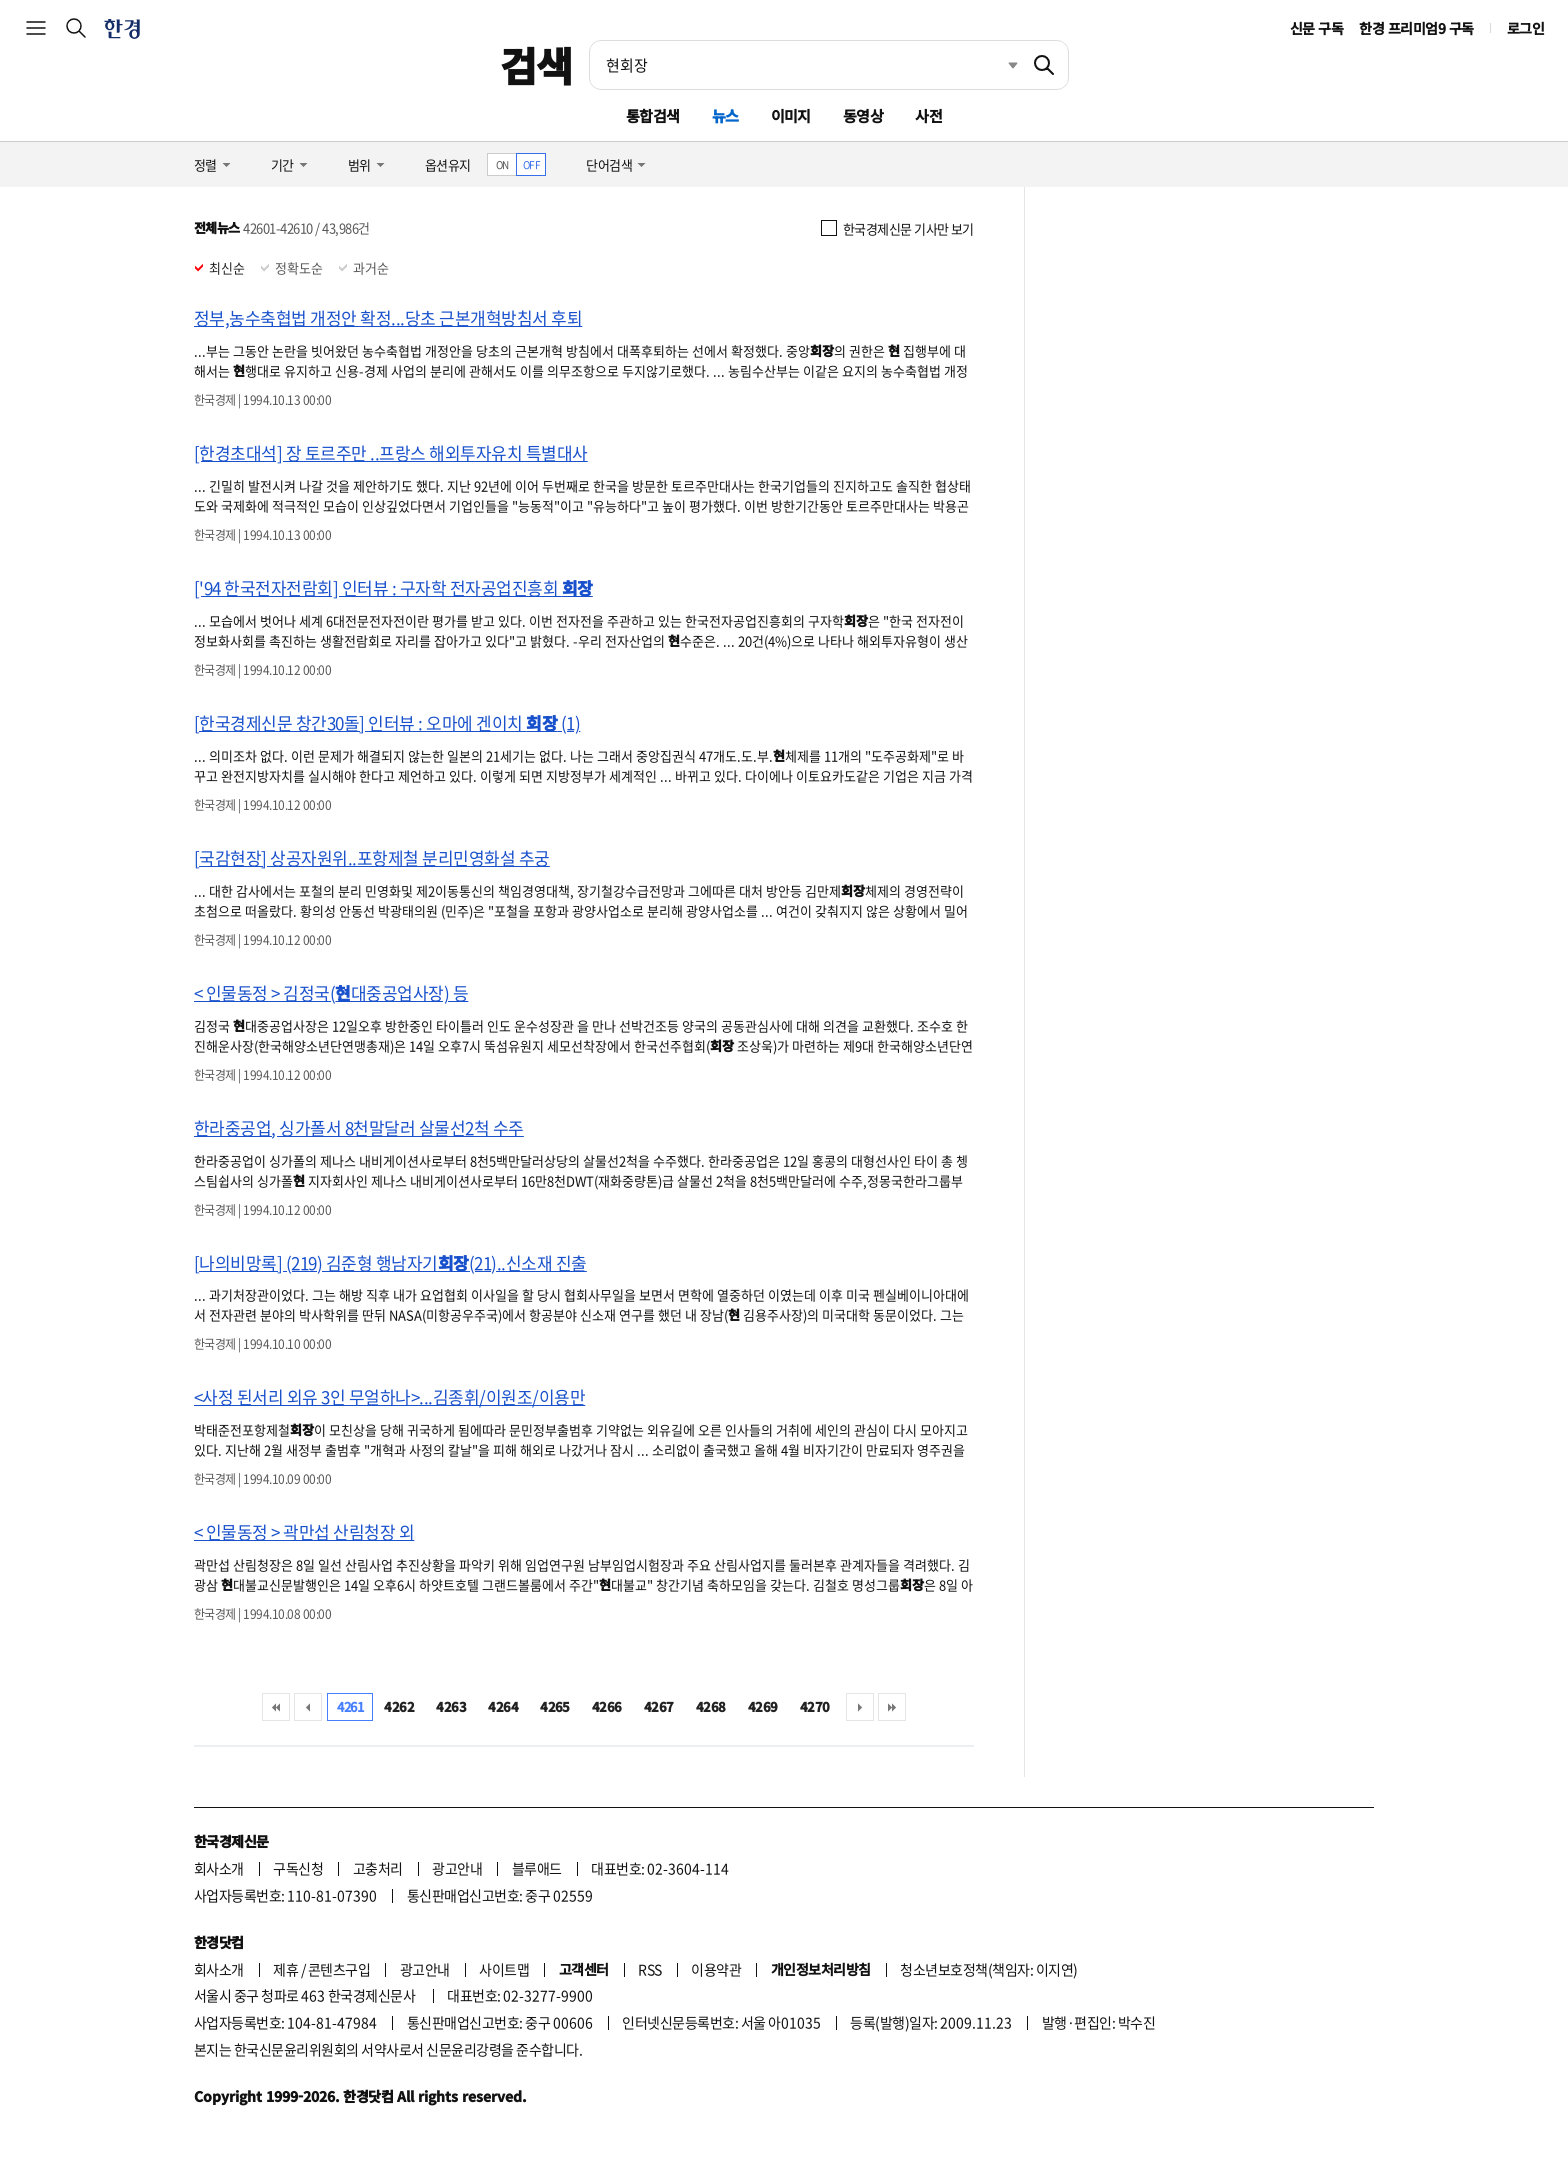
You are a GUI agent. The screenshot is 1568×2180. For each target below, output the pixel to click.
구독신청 (298, 1868)
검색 (536, 65)
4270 (815, 1706)
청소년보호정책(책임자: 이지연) (988, 1969)
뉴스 (725, 115)
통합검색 (653, 115)
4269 (763, 1706)
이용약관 (716, 1969)
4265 (555, 1706)
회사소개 (219, 1868)
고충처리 (378, 1868)
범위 (359, 164)
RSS (649, 1969)
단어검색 (609, 164)
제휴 (285, 1969)
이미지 (791, 115)
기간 (282, 164)
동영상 (863, 115)
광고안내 (457, 1868)
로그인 (1525, 28)
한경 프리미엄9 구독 (1416, 28)
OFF (531, 164)
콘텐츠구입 (339, 1969)
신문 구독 (1316, 28)
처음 (276, 1707)
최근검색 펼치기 (998, 65)
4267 (659, 1706)
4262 (399, 1706)
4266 (607, 1706)
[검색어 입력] (805, 65)
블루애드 (537, 1868)
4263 (451, 1706)
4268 (711, 1706)
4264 (503, 1706)
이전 (308, 1707)
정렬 (205, 164)
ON (502, 164)
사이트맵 (504, 1969)
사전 (928, 115)
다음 (860, 1707)
